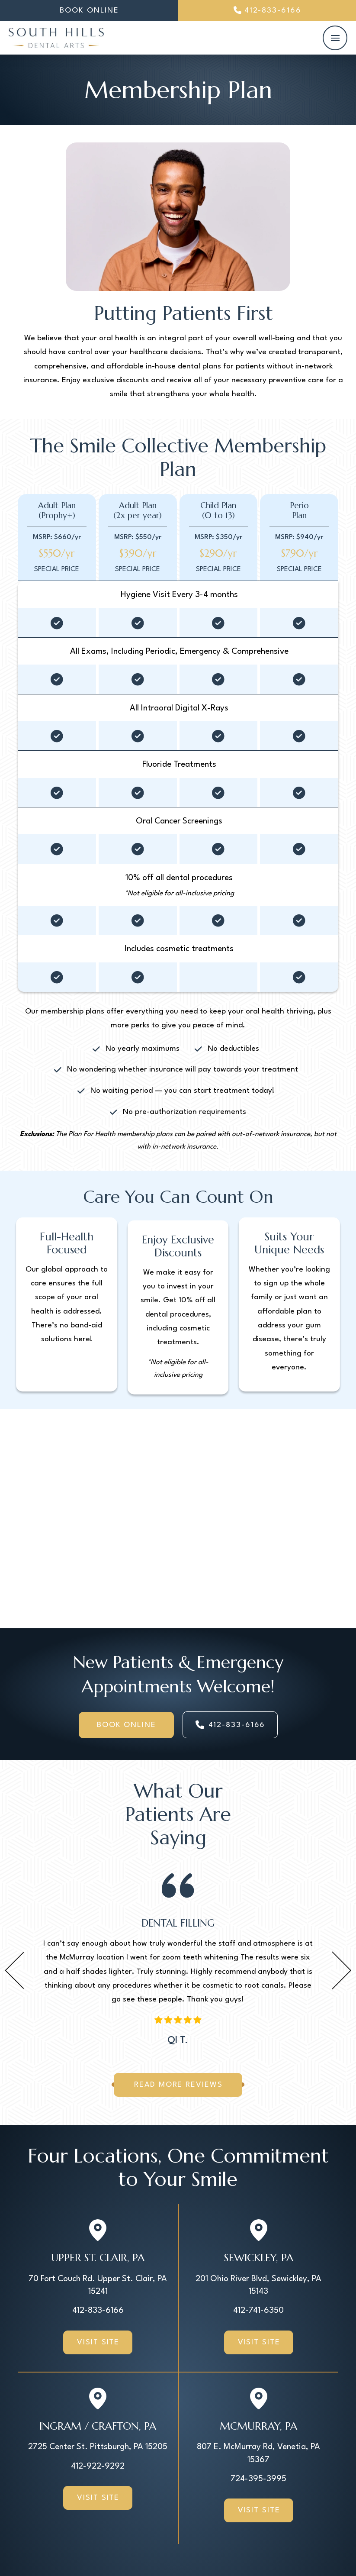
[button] (335, 38)
